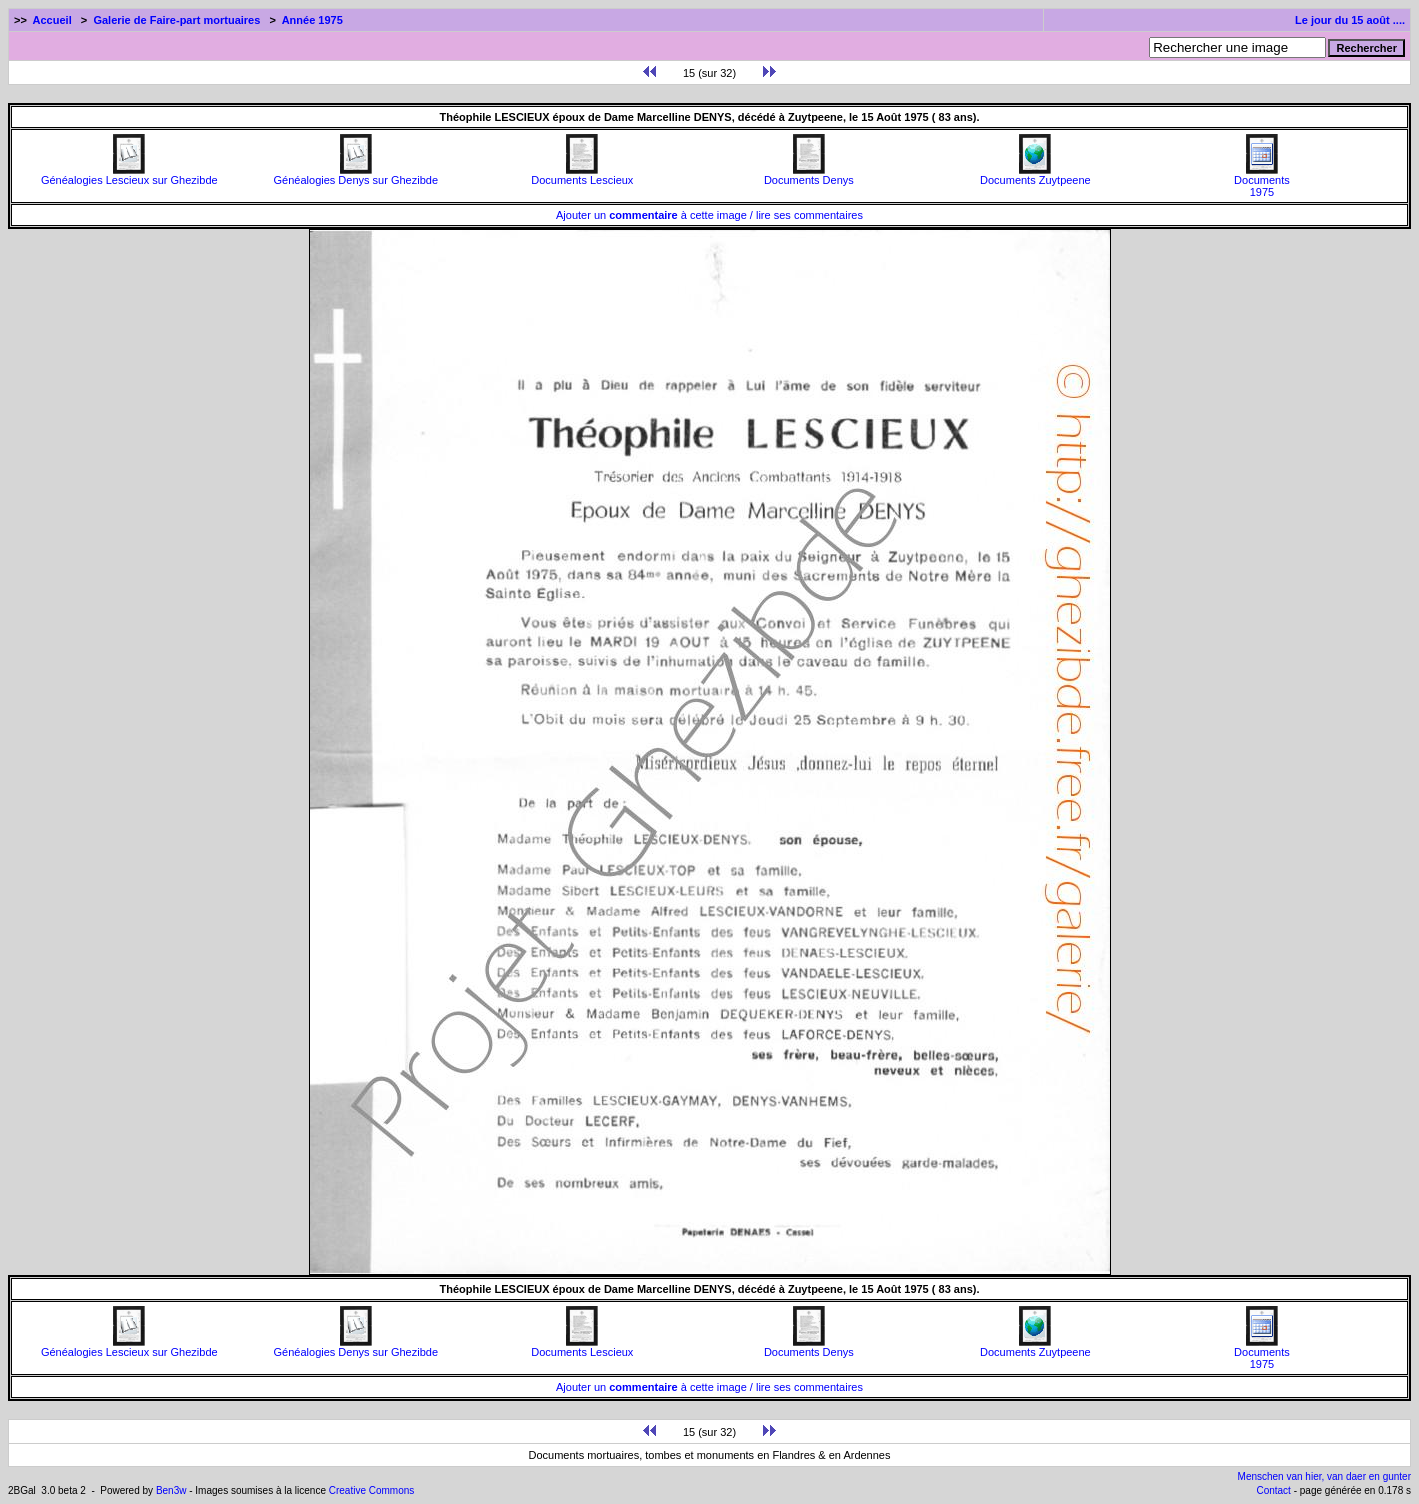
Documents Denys (809, 175)
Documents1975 (1262, 181)
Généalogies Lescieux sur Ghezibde (129, 175)
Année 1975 (312, 20)
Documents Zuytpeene (1035, 175)
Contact (1273, 1490)
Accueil (52, 20)
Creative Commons (372, 1490)
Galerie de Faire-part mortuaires (176, 20)
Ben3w (171, 1490)
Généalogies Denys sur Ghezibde (356, 175)
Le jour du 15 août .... (1350, 20)
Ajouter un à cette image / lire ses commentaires (709, 215)
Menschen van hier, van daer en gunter (1324, 1476)
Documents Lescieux (582, 175)
